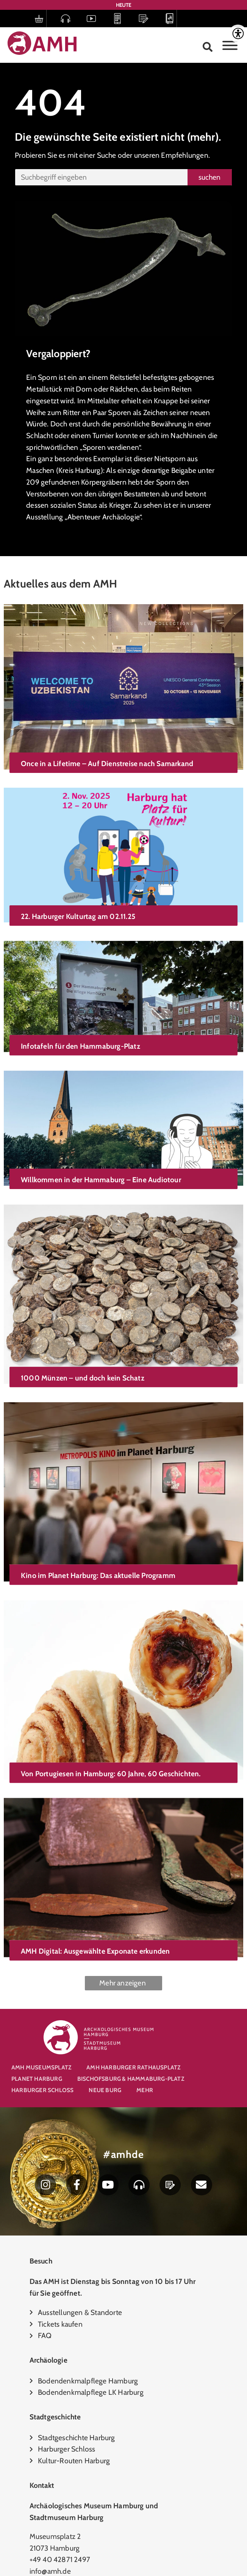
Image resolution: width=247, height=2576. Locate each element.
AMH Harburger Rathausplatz (133, 2067)
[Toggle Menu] (230, 45)
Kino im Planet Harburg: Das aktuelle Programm (98, 1492)
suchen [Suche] (209, 177)
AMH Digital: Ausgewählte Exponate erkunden (95, 1826)
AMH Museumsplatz (41, 2067)
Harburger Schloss (42, 2090)
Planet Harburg (36, 2078)
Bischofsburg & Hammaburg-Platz (130, 2078)
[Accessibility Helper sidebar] (238, 34)
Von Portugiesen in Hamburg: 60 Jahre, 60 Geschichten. (111, 1669)
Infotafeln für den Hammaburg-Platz (80, 1010)
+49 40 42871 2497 (60, 2559)
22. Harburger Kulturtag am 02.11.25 (78, 897)
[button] (208, 46)
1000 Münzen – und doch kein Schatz (82, 1316)
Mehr (144, 2090)
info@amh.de (50, 2571)
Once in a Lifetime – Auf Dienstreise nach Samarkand (107, 763)
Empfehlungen (184, 155)
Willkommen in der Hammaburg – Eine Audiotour (101, 1131)
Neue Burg (105, 2090)
